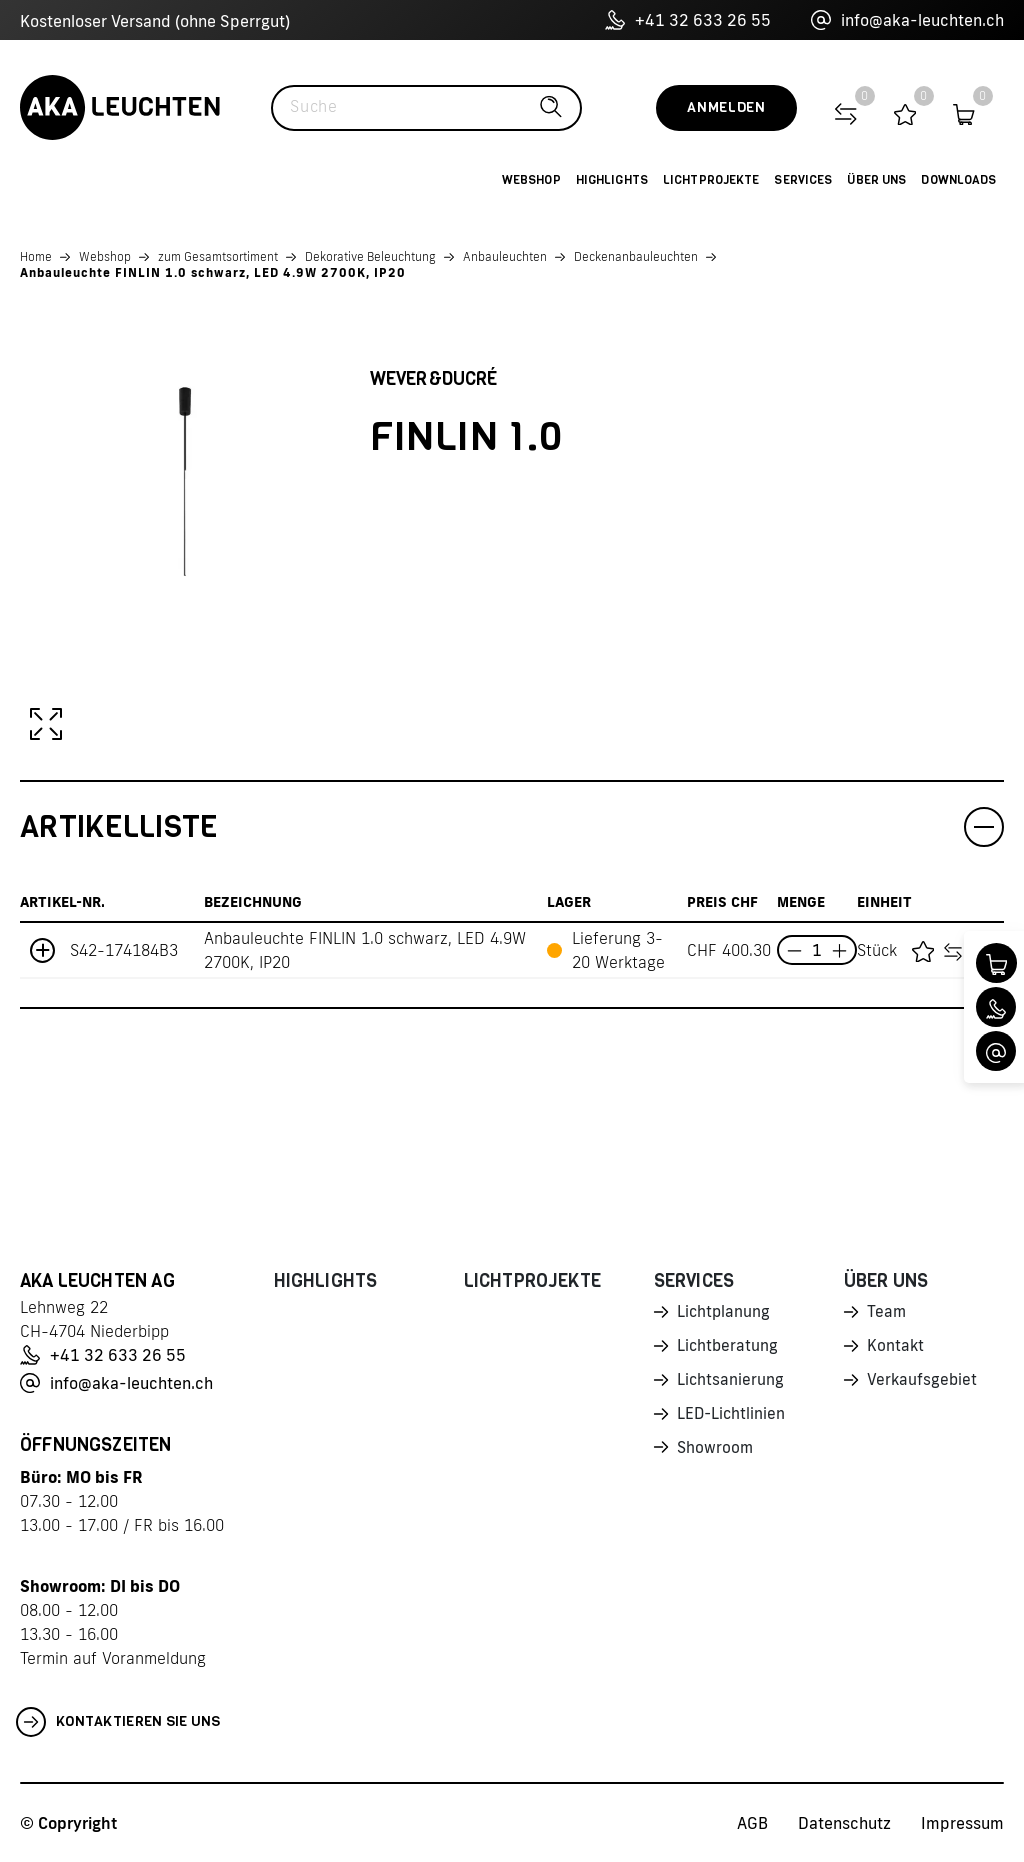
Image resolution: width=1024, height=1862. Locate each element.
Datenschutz (844, 1823)
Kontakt (896, 1348)
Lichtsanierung (731, 1383)
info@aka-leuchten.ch (907, 20)
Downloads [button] (958, 180)
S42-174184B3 (124, 950)
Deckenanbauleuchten (636, 256)
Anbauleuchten (505, 256)
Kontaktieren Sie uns (118, 1722)
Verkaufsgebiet (923, 1383)
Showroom (716, 1453)
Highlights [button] (612, 180)
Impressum (962, 1823)
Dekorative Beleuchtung (370, 256)
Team (887, 1313)
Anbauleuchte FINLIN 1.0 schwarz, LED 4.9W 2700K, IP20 (213, 272)
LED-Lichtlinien (732, 1418)
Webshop (105, 256)
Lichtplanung (724, 1313)
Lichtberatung (728, 1348)
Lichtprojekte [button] (711, 180)
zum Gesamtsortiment (218, 256)
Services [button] (803, 180)
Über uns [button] (876, 180)
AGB (752, 1823)
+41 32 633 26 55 (688, 20)
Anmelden (726, 107)
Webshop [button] (531, 180)
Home (36, 256)
